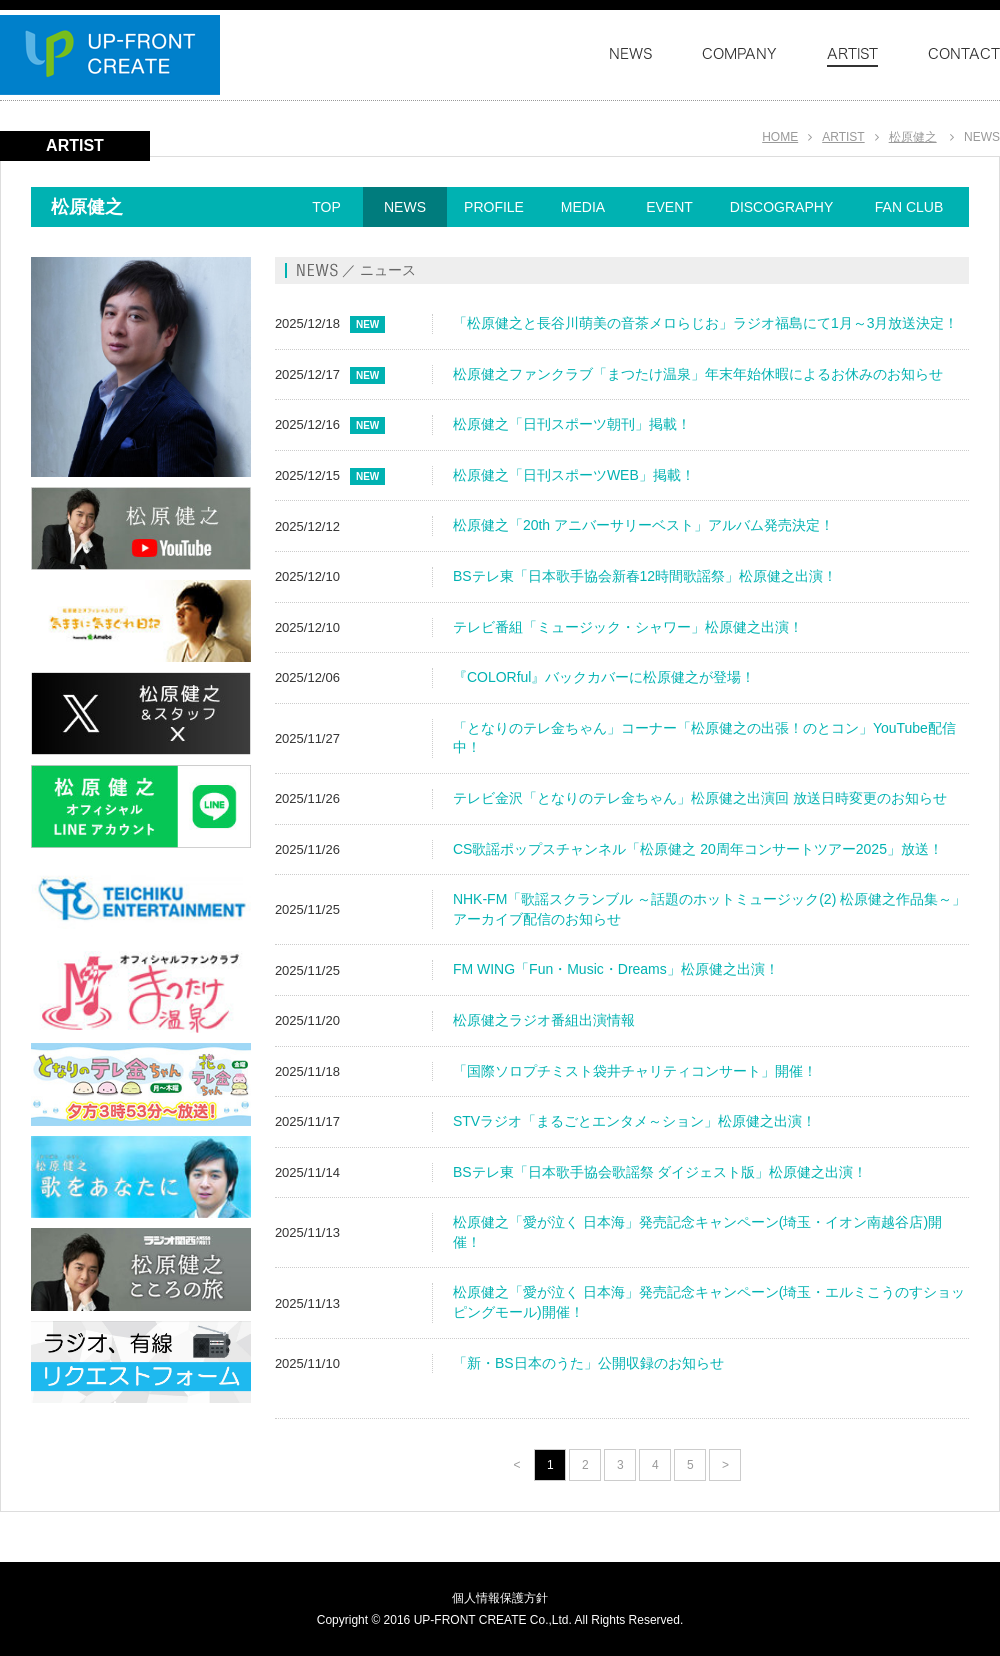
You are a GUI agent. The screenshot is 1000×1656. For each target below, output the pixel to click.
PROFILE (494, 207)
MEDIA (583, 207)
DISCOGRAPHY (781, 207)
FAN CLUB (909, 207)
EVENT (669, 207)
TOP (326, 207)
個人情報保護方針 (500, 1598)
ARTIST (843, 137)
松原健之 (913, 137)
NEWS (405, 207)
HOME (780, 137)
